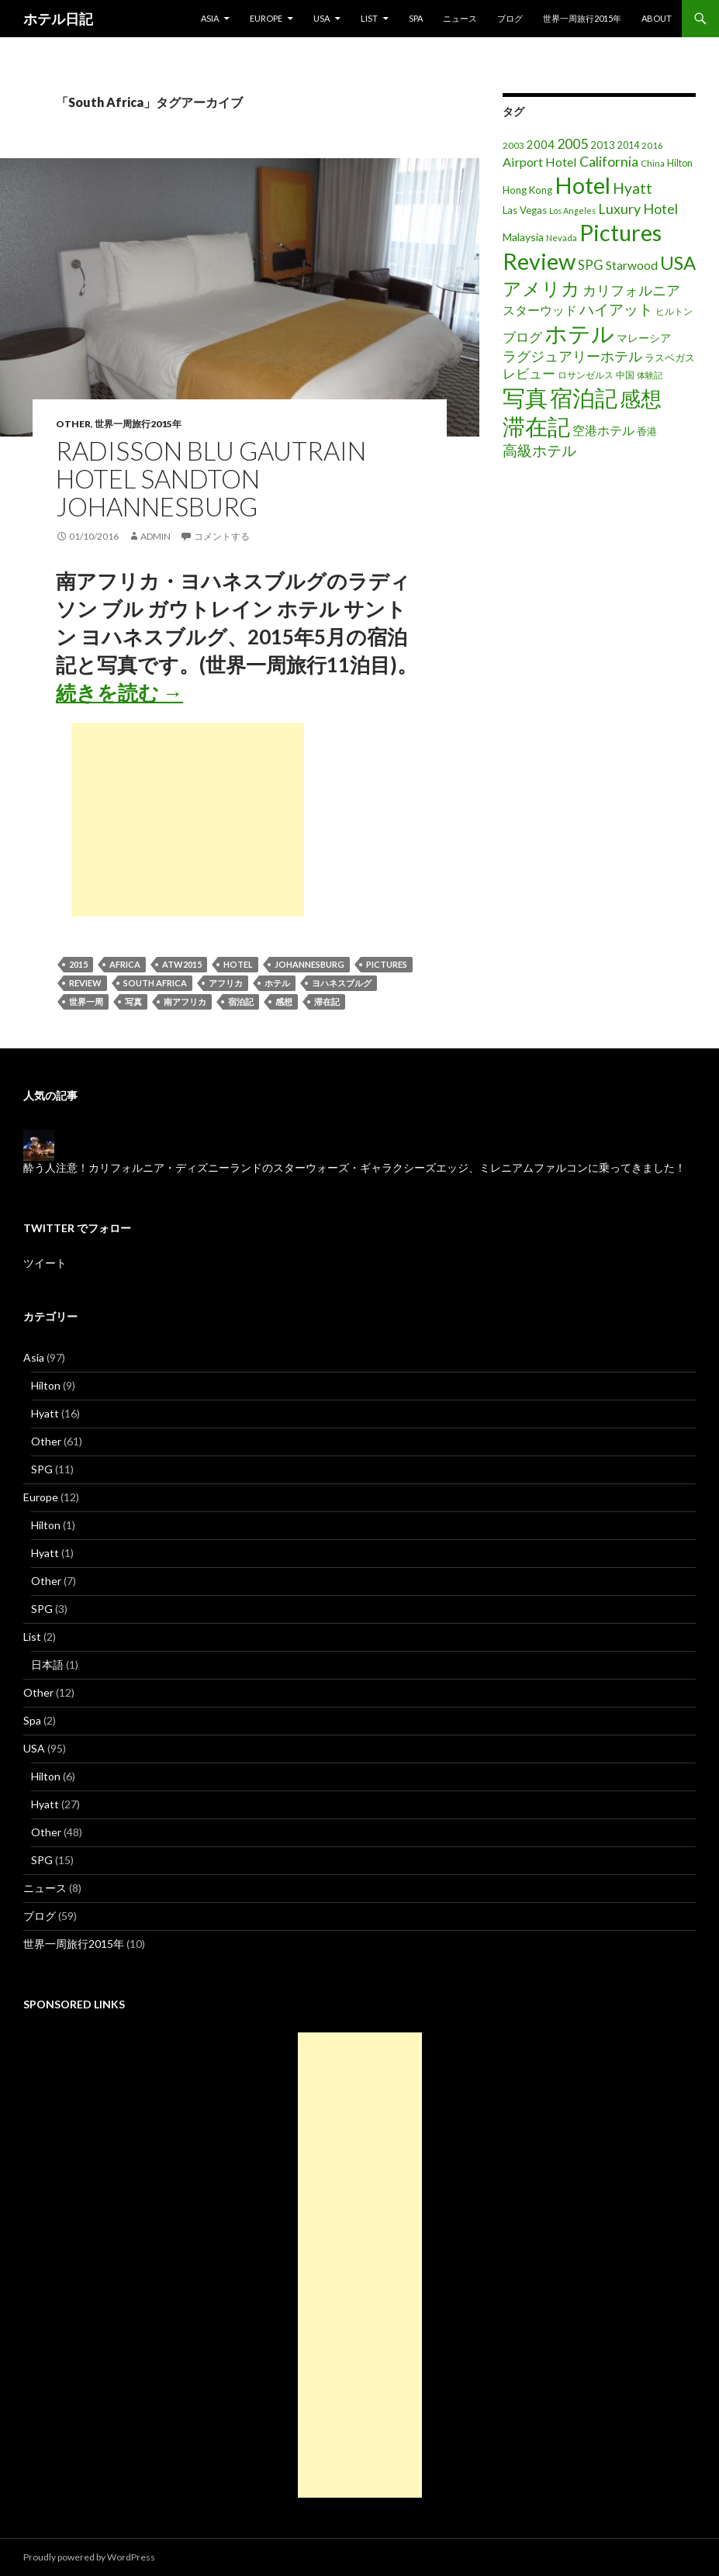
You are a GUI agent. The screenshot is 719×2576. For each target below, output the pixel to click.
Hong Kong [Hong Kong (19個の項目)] (527, 190)
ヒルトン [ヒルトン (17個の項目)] (674, 311)
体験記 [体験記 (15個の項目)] (649, 375)
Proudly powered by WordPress (89, 2557)
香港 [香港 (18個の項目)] (647, 431)
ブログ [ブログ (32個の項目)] (522, 337)
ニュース (460, 18)
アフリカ (226, 983)
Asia (210, 18)
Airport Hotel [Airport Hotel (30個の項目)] (540, 161)
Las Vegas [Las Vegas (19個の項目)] (525, 210)
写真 (133, 1001)
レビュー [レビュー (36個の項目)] (529, 373)
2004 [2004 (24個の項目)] (541, 144)
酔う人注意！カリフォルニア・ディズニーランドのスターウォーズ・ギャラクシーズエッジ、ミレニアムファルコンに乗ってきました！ (354, 1167)
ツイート (45, 1262)
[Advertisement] (187, 820)
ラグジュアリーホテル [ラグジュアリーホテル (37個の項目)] (572, 356)
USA (321, 18)
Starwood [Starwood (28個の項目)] (632, 265)
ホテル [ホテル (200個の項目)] (579, 333)
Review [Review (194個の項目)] (539, 261)
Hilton (45, 1385)
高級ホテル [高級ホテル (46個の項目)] (539, 450)
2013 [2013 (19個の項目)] (602, 145)
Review (85, 983)
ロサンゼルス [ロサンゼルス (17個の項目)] (586, 375)
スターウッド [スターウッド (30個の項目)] (540, 309)
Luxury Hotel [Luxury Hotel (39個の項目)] (638, 208)
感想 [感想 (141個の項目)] (641, 398)
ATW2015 (182, 964)
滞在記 (327, 1001)
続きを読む (119, 692)
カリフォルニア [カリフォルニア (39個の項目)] (631, 290)
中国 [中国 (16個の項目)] (625, 375)
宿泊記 (241, 1001)
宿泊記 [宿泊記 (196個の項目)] (583, 397)
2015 (78, 964)
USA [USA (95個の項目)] (678, 262)
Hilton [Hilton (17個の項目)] (680, 163)
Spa (416, 18)
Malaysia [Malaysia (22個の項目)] (523, 236)
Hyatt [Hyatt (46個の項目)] (632, 188)
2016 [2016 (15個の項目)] (652, 145)
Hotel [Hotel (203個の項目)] (582, 185)
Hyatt (45, 1413)
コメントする (222, 536)
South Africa (155, 983)
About (656, 18)
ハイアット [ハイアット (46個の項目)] (616, 309)
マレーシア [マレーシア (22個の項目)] (644, 337)
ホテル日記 (58, 18)
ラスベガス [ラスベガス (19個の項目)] (670, 357)
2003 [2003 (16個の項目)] (513, 145)
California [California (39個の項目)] (608, 161)
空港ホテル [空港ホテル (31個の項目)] (603, 430)
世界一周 (86, 1001)
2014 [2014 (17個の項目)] (628, 145)
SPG (42, 1469)
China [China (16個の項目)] (653, 163)
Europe (266, 18)
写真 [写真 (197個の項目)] (525, 397)
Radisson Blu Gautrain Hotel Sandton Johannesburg (211, 478)
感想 (283, 1001)
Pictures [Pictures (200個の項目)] (620, 232)
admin (155, 536)
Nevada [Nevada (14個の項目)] (561, 238)
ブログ (510, 18)
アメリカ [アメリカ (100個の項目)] (541, 288)
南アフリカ (185, 1001)
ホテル (277, 983)
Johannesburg (309, 964)
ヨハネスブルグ (342, 983)
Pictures (386, 964)
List (369, 18)
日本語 (47, 1664)
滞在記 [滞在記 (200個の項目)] (536, 426)
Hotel (238, 964)
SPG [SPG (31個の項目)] (590, 265)
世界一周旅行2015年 (582, 18)
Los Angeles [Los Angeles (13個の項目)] (572, 210)
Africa (124, 964)
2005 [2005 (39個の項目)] (572, 143)
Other (73, 424)
